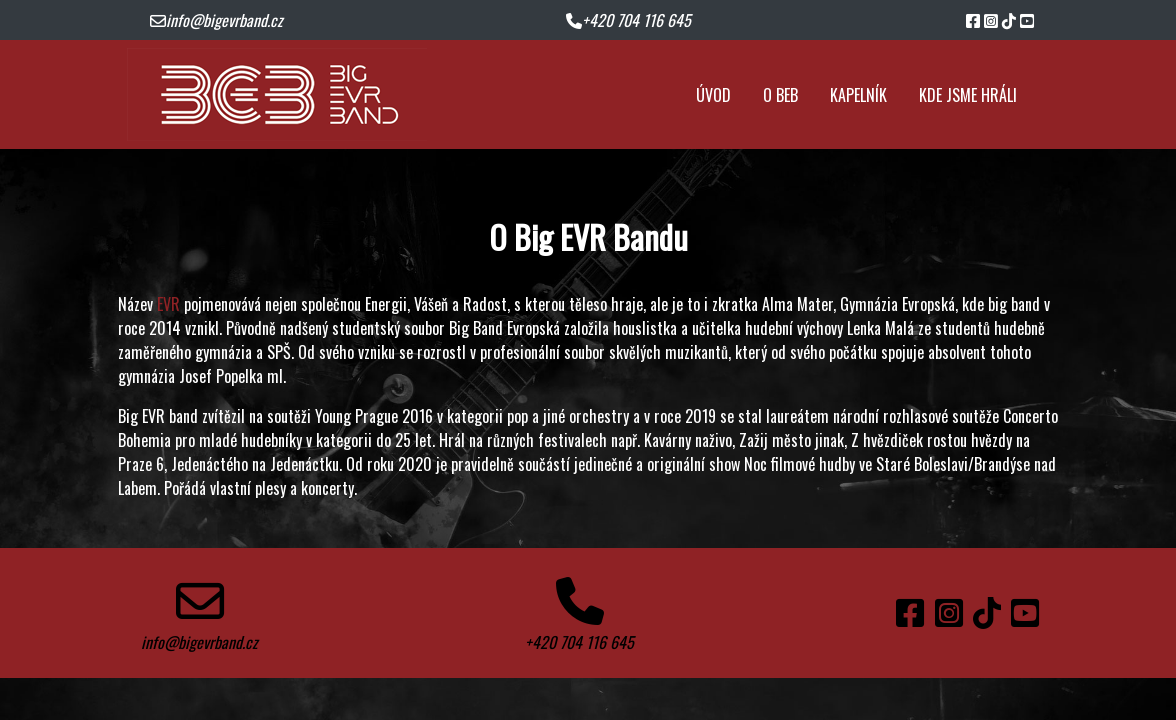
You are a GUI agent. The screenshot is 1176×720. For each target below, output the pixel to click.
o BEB (780, 95)
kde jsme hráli (968, 95)
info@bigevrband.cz (216, 20)
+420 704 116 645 (628, 20)
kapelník (858, 95)
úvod (713, 95)
